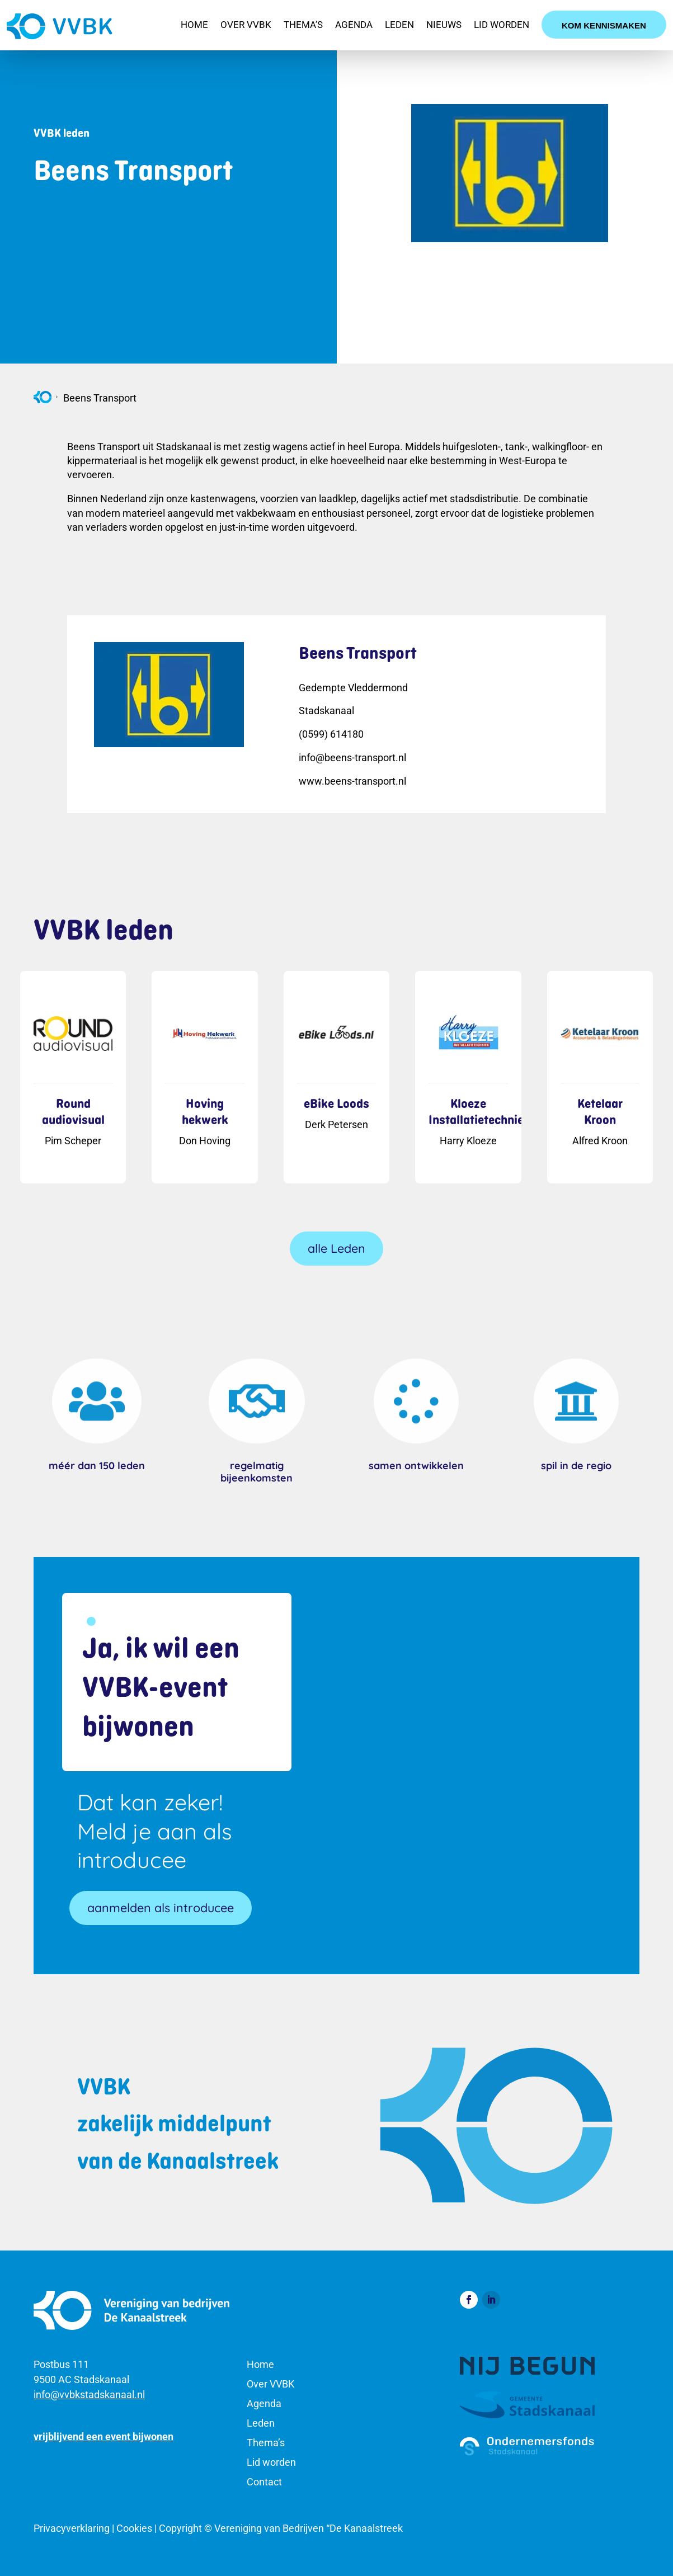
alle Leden (336, 1248)
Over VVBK (245, 25)
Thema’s (303, 25)
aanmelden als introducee (160, 1907)
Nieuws (444, 25)
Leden (399, 25)
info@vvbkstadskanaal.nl (89, 2394)
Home (194, 25)
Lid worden (501, 25)
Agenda (354, 25)
